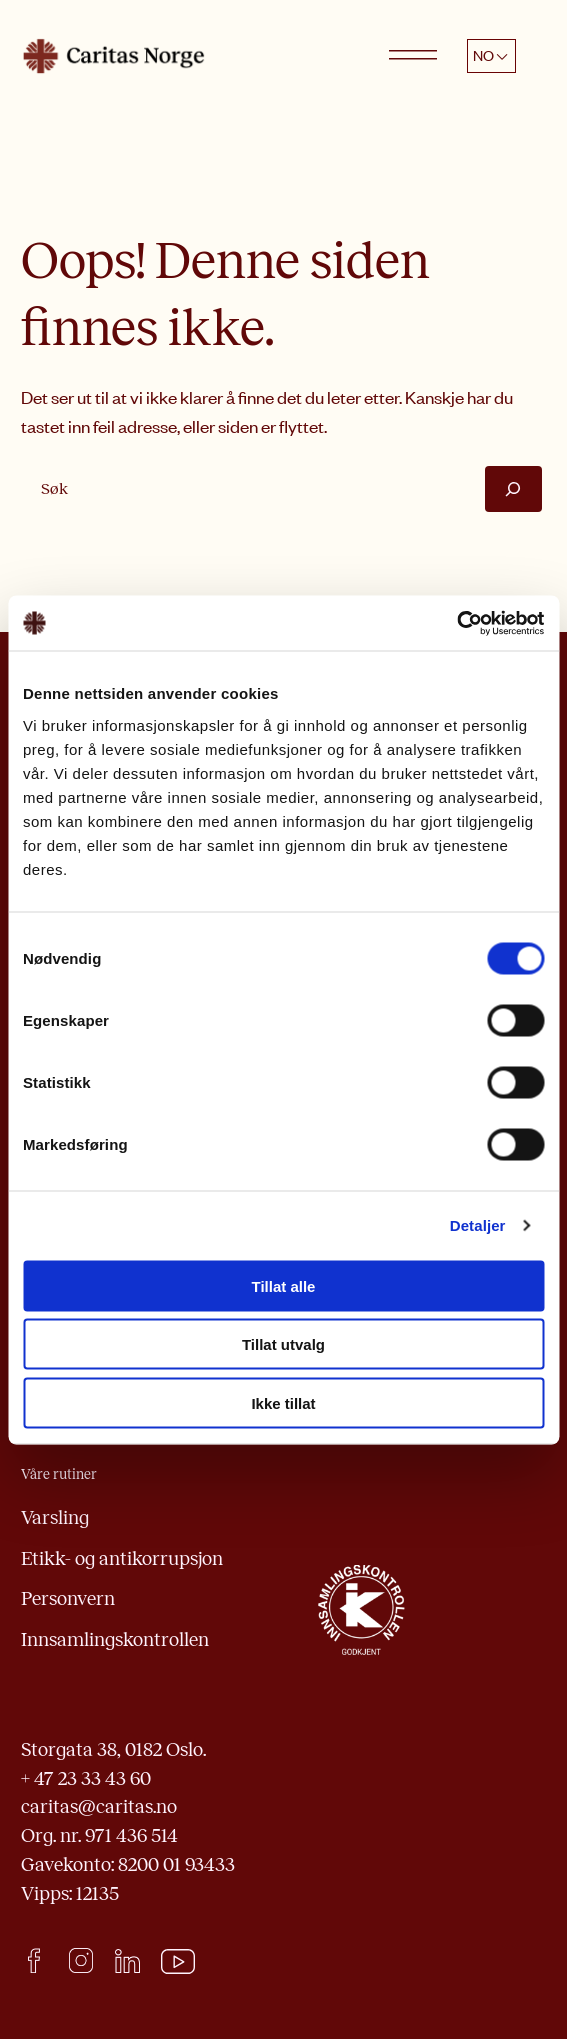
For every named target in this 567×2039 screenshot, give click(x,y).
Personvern (68, 1598)
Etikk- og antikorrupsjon (122, 1558)
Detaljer (478, 1225)
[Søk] (513, 489)
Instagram (80, 1960)
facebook (33, 1960)
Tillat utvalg (283, 1344)
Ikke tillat (283, 1402)
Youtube (178, 1962)
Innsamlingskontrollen (115, 1639)
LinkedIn (127, 1960)
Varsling (55, 1517)
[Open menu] (413, 56)
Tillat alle (284, 1285)
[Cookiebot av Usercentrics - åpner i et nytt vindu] (456, 623)
